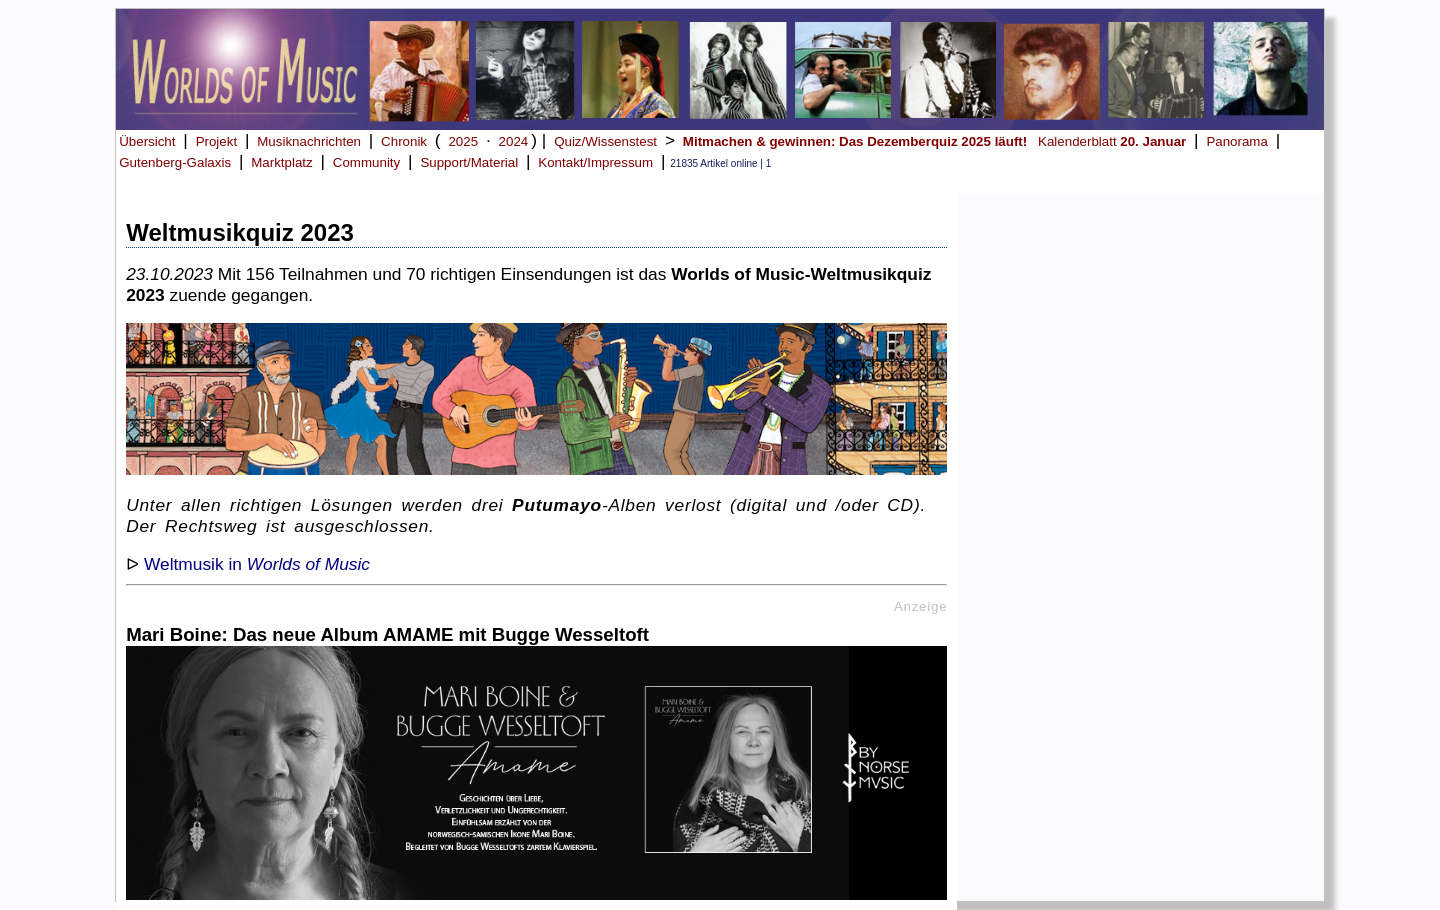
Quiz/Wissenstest (605, 141)
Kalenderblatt (1112, 141)
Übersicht (147, 141)
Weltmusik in (257, 564)
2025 (463, 141)
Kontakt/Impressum (595, 162)
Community (366, 162)
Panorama (1237, 141)
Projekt (216, 141)
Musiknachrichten (309, 141)
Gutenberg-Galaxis (175, 162)
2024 (514, 141)
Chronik (404, 141)
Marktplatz (281, 162)
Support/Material (469, 162)
